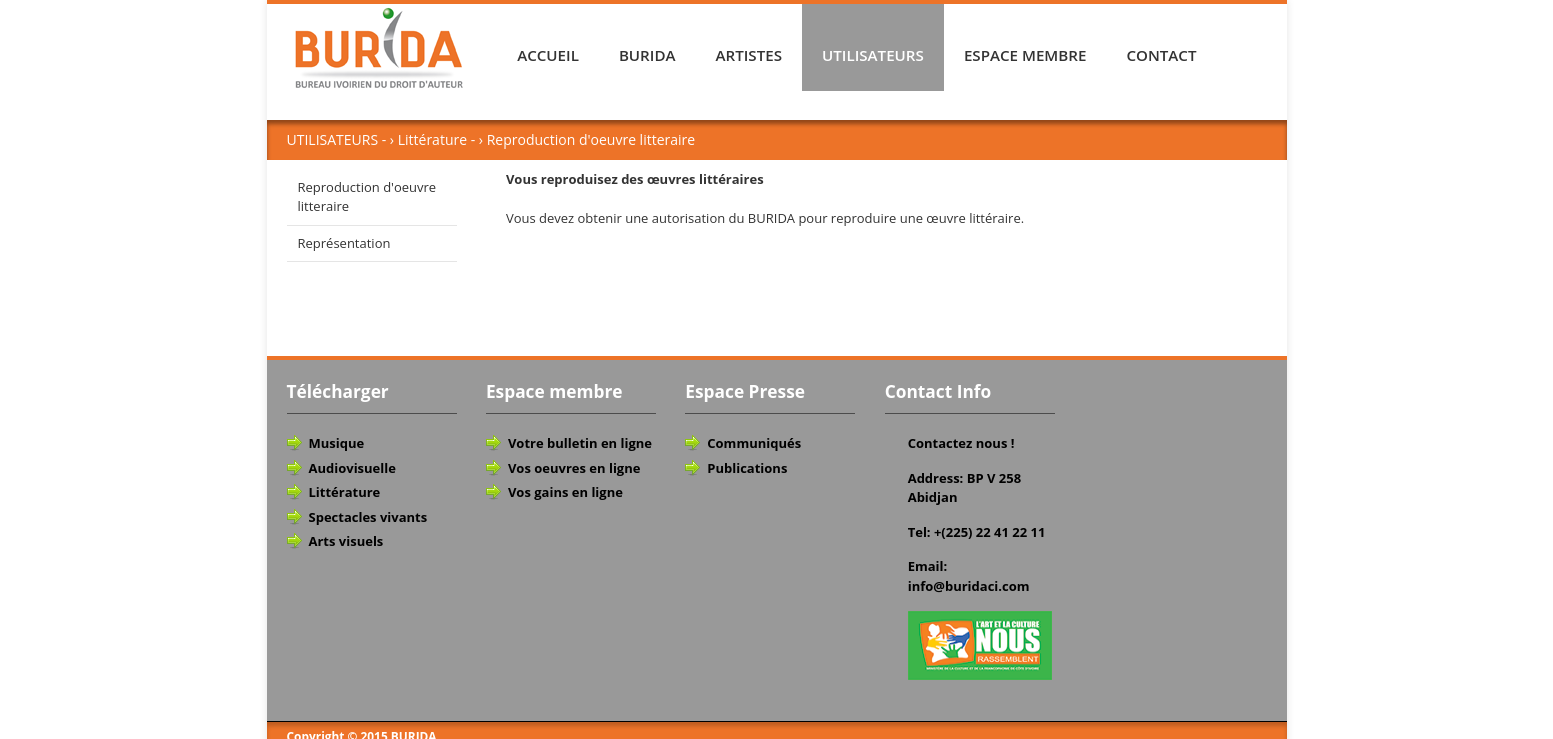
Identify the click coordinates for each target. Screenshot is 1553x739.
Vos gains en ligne (565, 492)
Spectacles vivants (368, 517)
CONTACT (1161, 55)
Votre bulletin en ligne (580, 443)
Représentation (344, 243)
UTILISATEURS (873, 55)
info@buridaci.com (969, 586)
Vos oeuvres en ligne (574, 468)
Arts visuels (346, 541)
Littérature (345, 492)
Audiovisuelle (352, 468)
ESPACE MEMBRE (1025, 55)
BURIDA (647, 55)
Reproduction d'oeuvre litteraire (367, 197)
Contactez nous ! (961, 443)
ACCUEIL (548, 55)
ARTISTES (749, 55)
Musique (337, 443)
